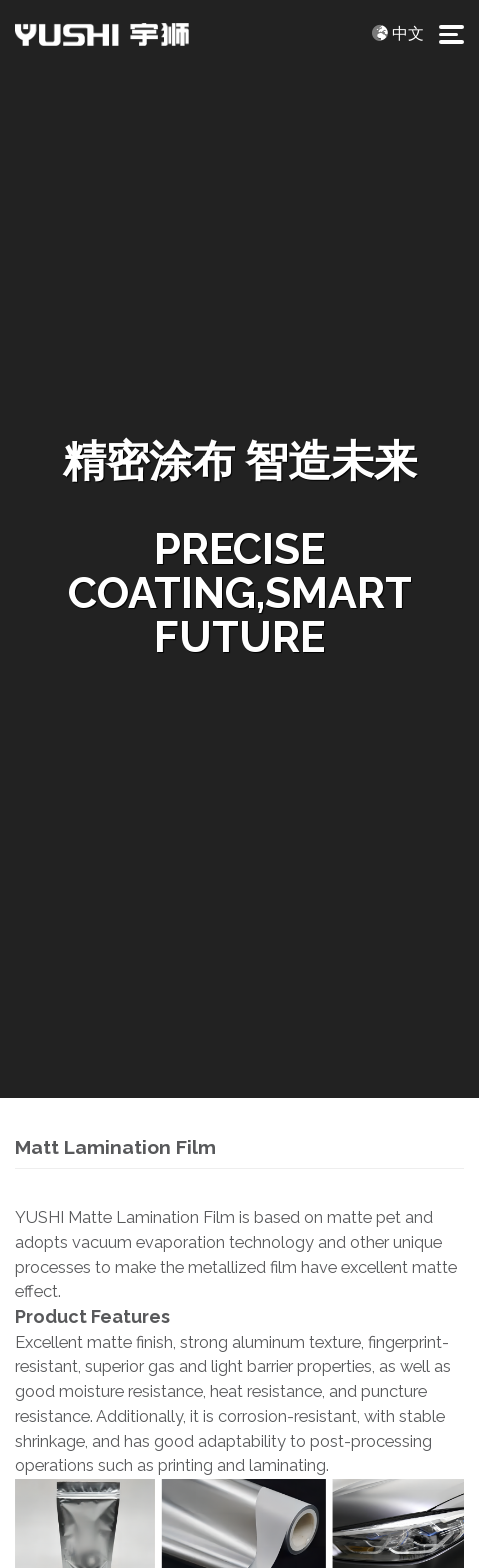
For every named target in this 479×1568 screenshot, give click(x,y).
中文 (408, 33)
